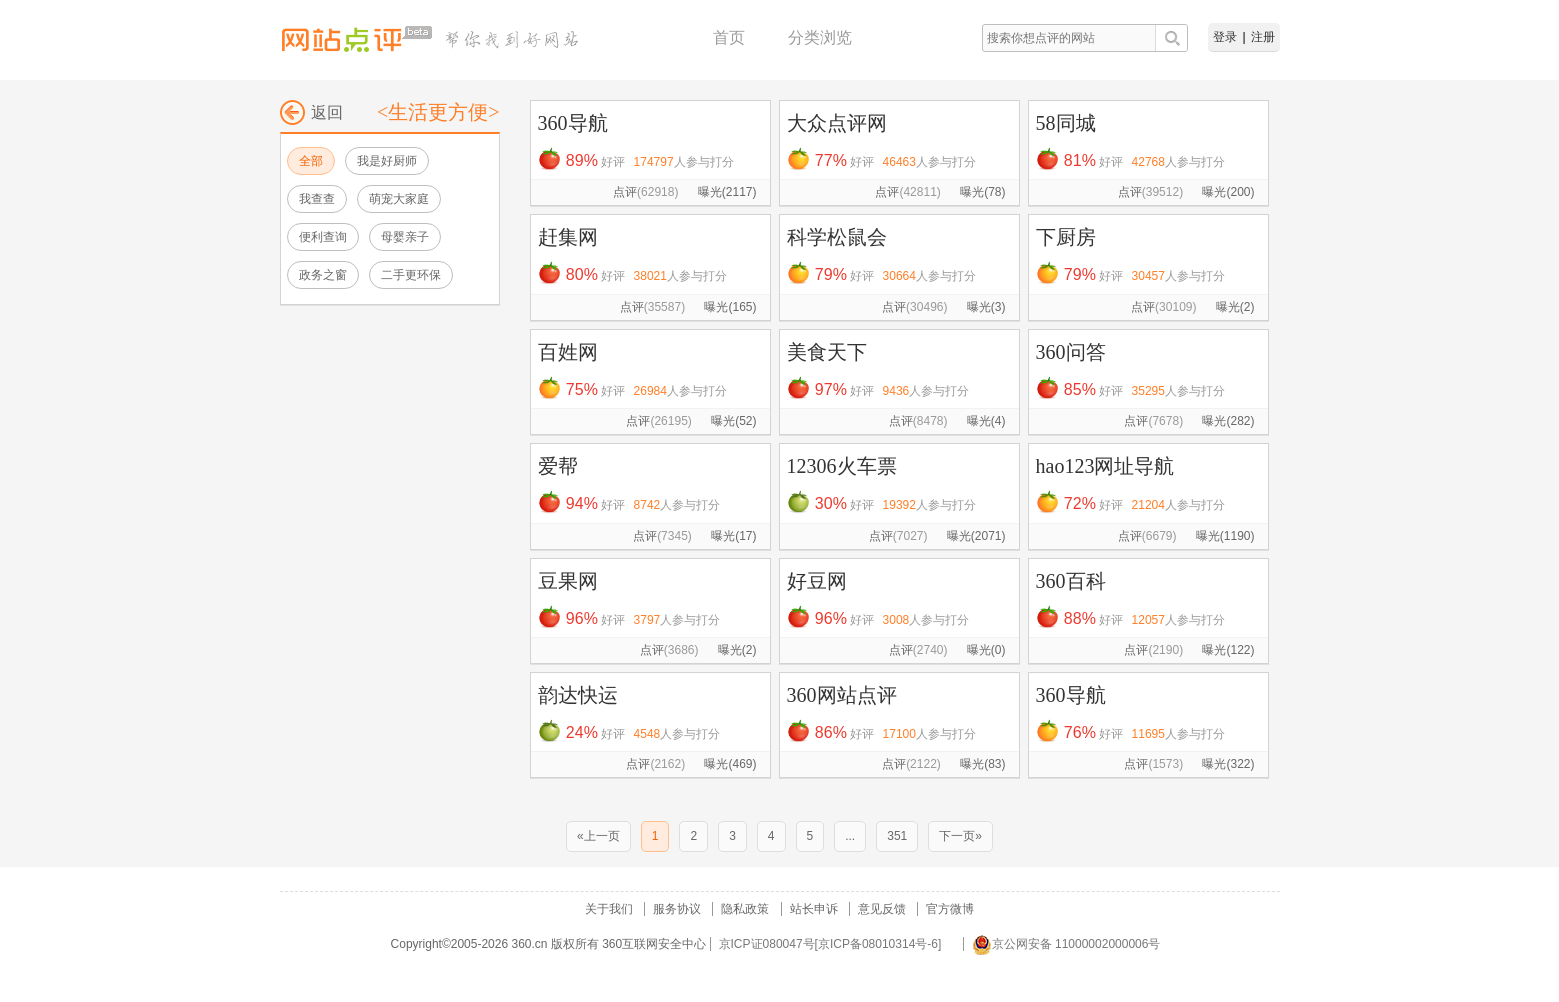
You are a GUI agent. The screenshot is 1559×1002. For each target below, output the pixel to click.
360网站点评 (842, 695)
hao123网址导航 (1105, 466)
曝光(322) (1228, 764)
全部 (311, 161)
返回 (311, 112)
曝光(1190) (1225, 536)
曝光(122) (1228, 650)
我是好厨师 (387, 161)
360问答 (1071, 352)
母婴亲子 (405, 237)
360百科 (1071, 581)
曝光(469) (730, 764)
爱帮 (558, 466)
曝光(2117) (727, 192)
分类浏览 (820, 37)
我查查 (317, 199)
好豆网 (817, 581)
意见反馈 (882, 909)
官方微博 (950, 909)
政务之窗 (323, 275)
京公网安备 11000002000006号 (1066, 944)
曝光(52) (733, 421)
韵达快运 (578, 695)
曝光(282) (1228, 421)
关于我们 (609, 909)
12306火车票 (842, 466)
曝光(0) (986, 650)
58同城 (1066, 123)
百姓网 (568, 352)
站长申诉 (814, 909)
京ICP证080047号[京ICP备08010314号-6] (830, 944)
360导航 (573, 123)
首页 (729, 37)
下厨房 (1066, 237)
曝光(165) (730, 307)
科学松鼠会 (837, 237)
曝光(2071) (976, 536)
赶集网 (568, 237)
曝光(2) (1235, 307)
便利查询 (323, 237)
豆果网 (568, 581)
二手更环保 (411, 275)
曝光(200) (1228, 192)
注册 (1263, 37)
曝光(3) (986, 307)
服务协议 (677, 909)
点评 (645, 192)
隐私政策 (745, 909)
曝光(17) (733, 536)
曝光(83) (982, 764)
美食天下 (827, 352)
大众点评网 (837, 123)
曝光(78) (982, 192)
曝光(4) (986, 421)
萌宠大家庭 (399, 199)
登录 (1225, 37)
